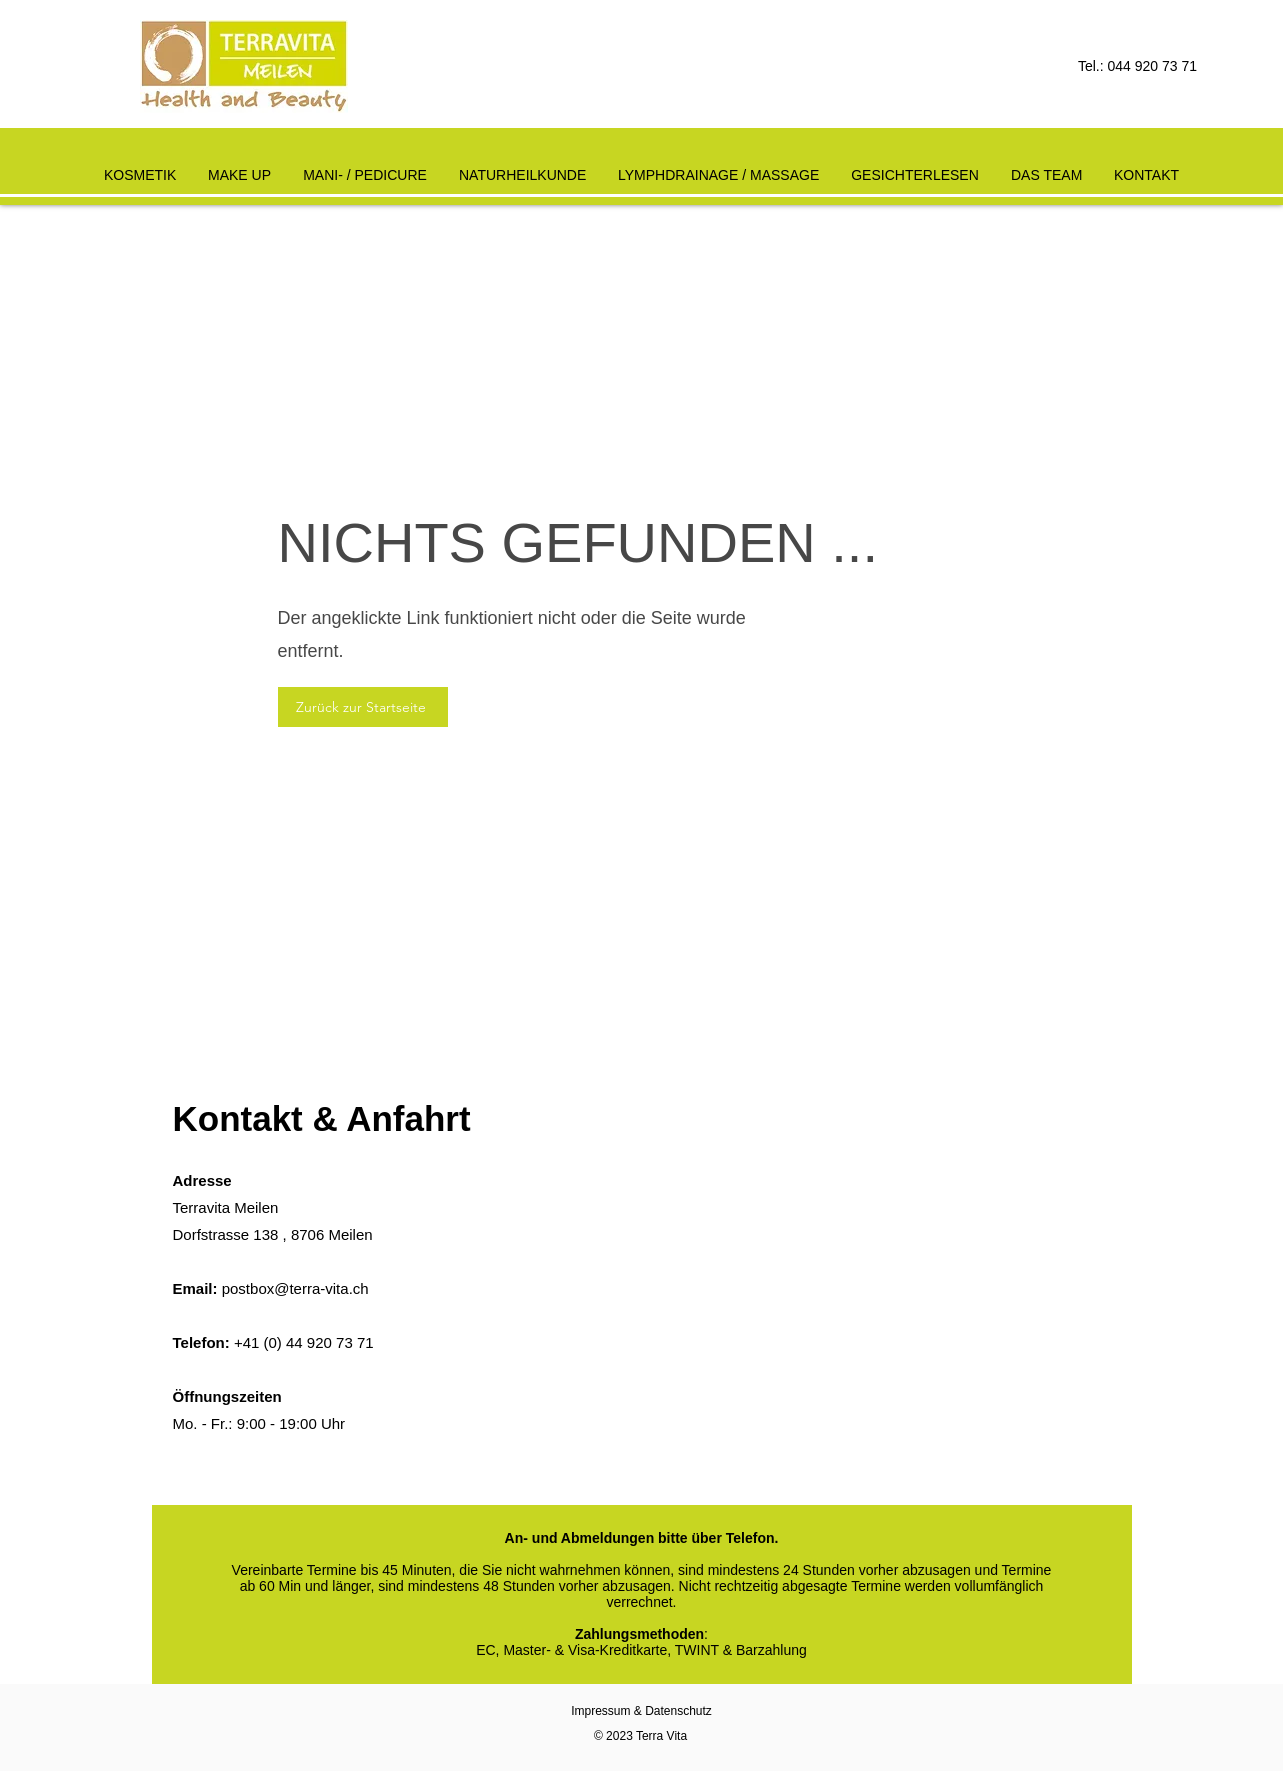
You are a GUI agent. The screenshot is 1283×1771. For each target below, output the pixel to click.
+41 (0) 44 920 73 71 (304, 1342)
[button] (522, 166)
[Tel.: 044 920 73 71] (1122, 67)
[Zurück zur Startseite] (363, 707)
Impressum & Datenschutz (641, 1711)
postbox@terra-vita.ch (295, 1288)
